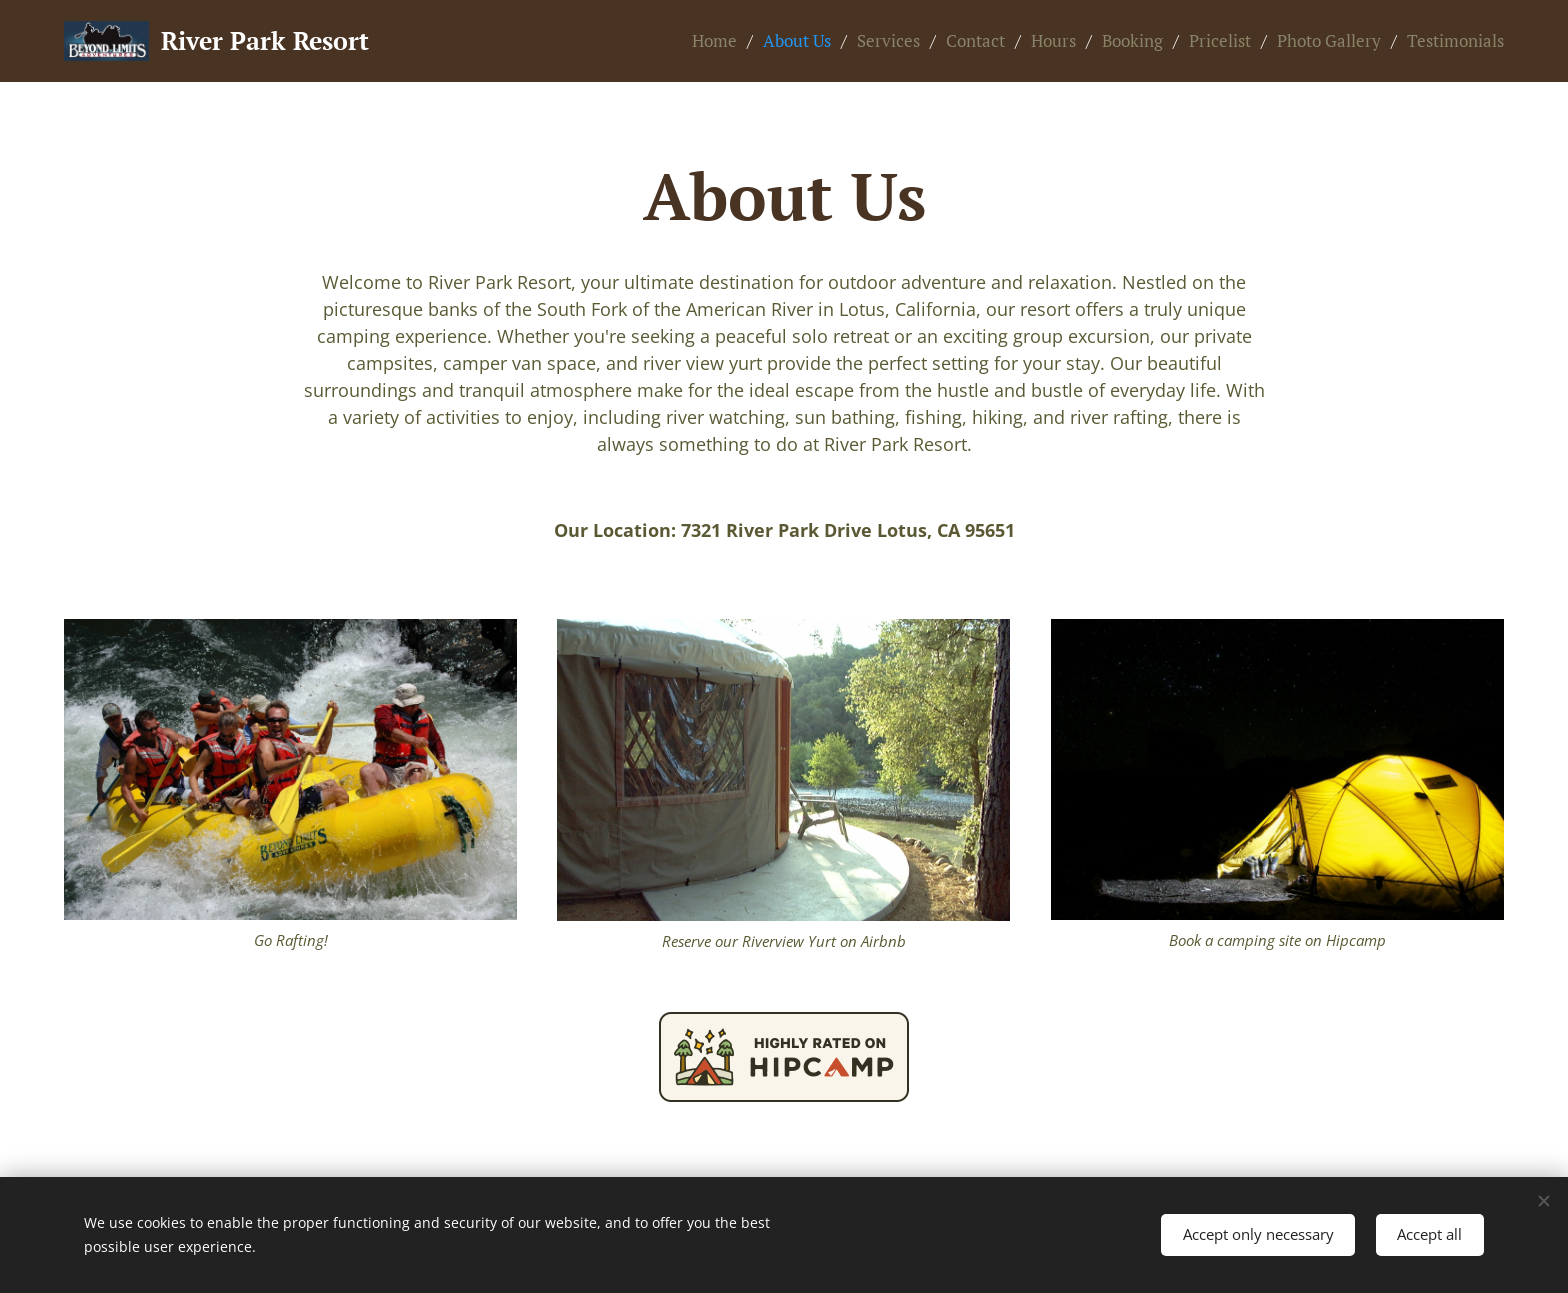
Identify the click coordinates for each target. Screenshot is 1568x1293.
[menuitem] (720, 41)
